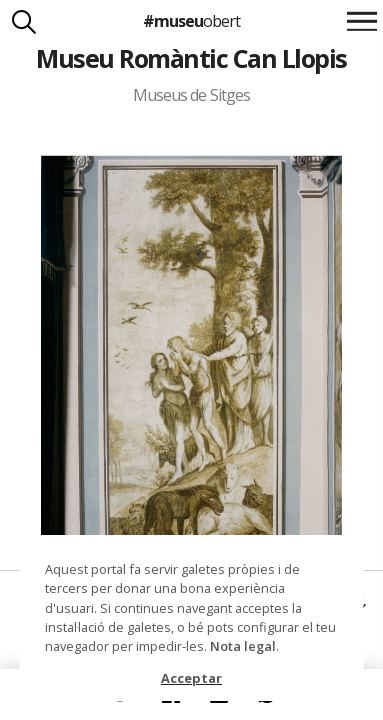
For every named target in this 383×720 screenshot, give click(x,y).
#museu (191, 21)
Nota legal (243, 646)
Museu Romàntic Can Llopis (191, 58)
